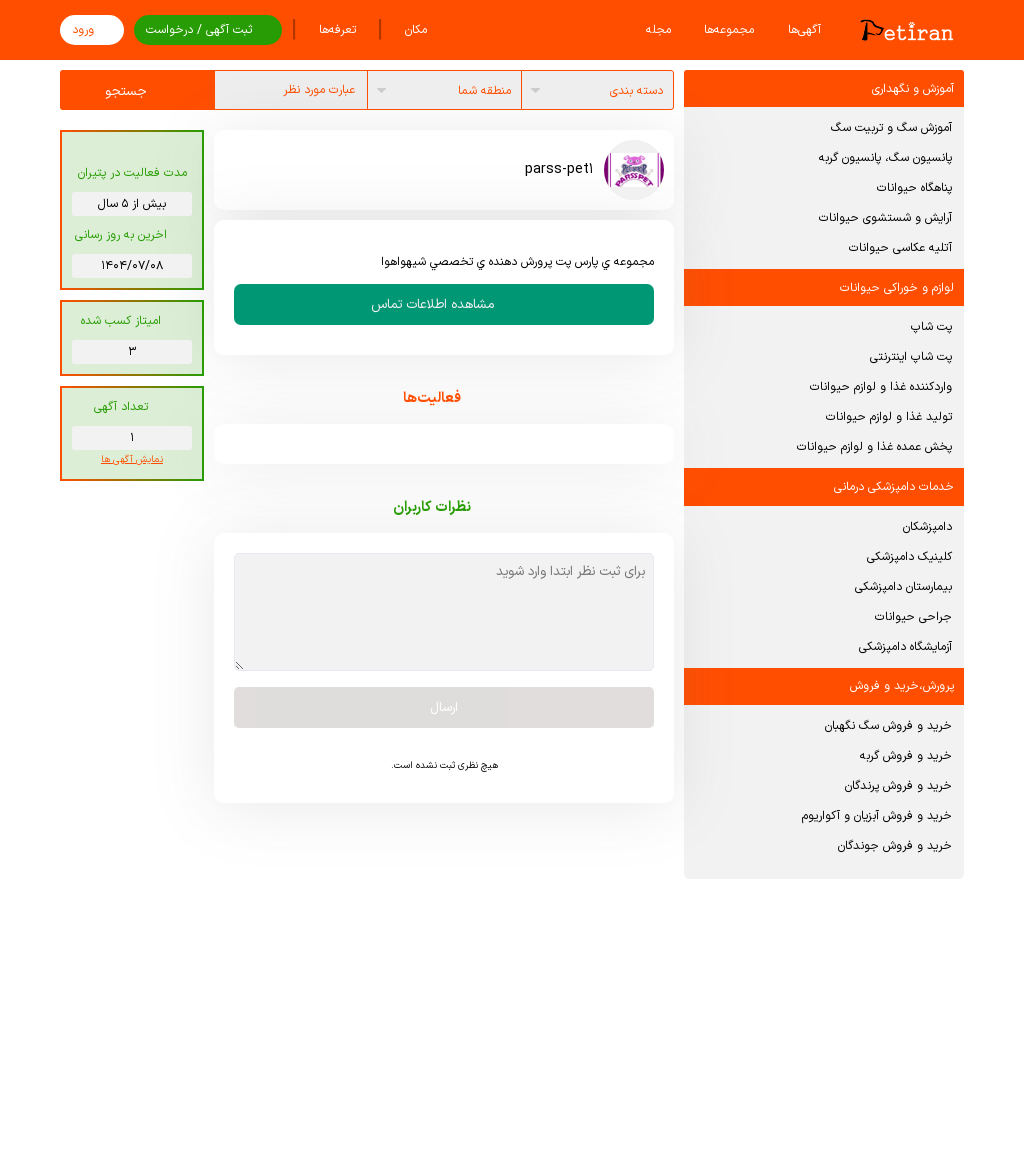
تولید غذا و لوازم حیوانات (889, 417)
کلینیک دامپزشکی (909, 557)
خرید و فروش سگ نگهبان (888, 726)
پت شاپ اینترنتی (911, 357)
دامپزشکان (927, 527)
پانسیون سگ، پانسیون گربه (885, 158)
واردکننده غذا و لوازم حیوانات (881, 387)
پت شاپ (931, 327)
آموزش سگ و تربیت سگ (891, 128)
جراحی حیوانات (913, 617)
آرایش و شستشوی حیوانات (885, 218)
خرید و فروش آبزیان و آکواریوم (877, 816)
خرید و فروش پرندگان (898, 786)
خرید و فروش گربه (906, 756)
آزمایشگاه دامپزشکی (905, 647)
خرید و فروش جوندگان (895, 846)
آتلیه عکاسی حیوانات (900, 248)
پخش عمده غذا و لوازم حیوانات (874, 447)
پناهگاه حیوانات (914, 188)
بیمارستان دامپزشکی (903, 587)
